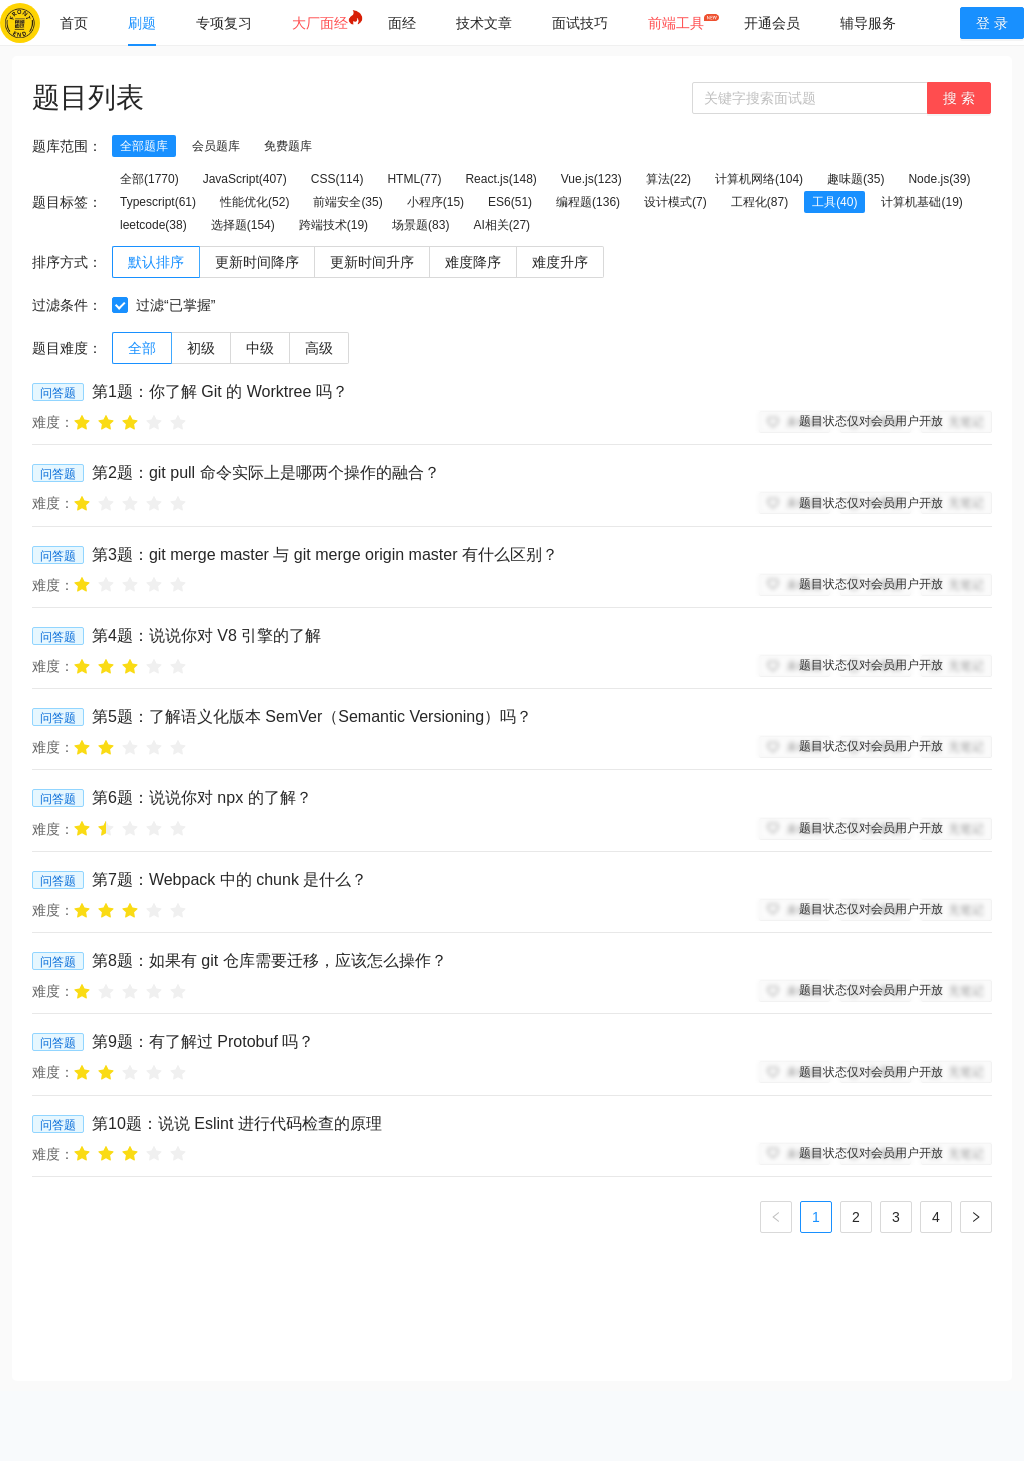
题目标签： (67, 202)
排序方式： (67, 262)
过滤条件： (67, 305)
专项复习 (224, 23)
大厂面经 (320, 23)
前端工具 (676, 23)
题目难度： (67, 348)
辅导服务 (868, 23)
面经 (402, 23)
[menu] (490, 22)
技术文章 (484, 23)
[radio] (82, 421)
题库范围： (67, 146)
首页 (74, 23)
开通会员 (772, 23)
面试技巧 (580, 23)
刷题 (142, 23)
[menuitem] (74, 23)
